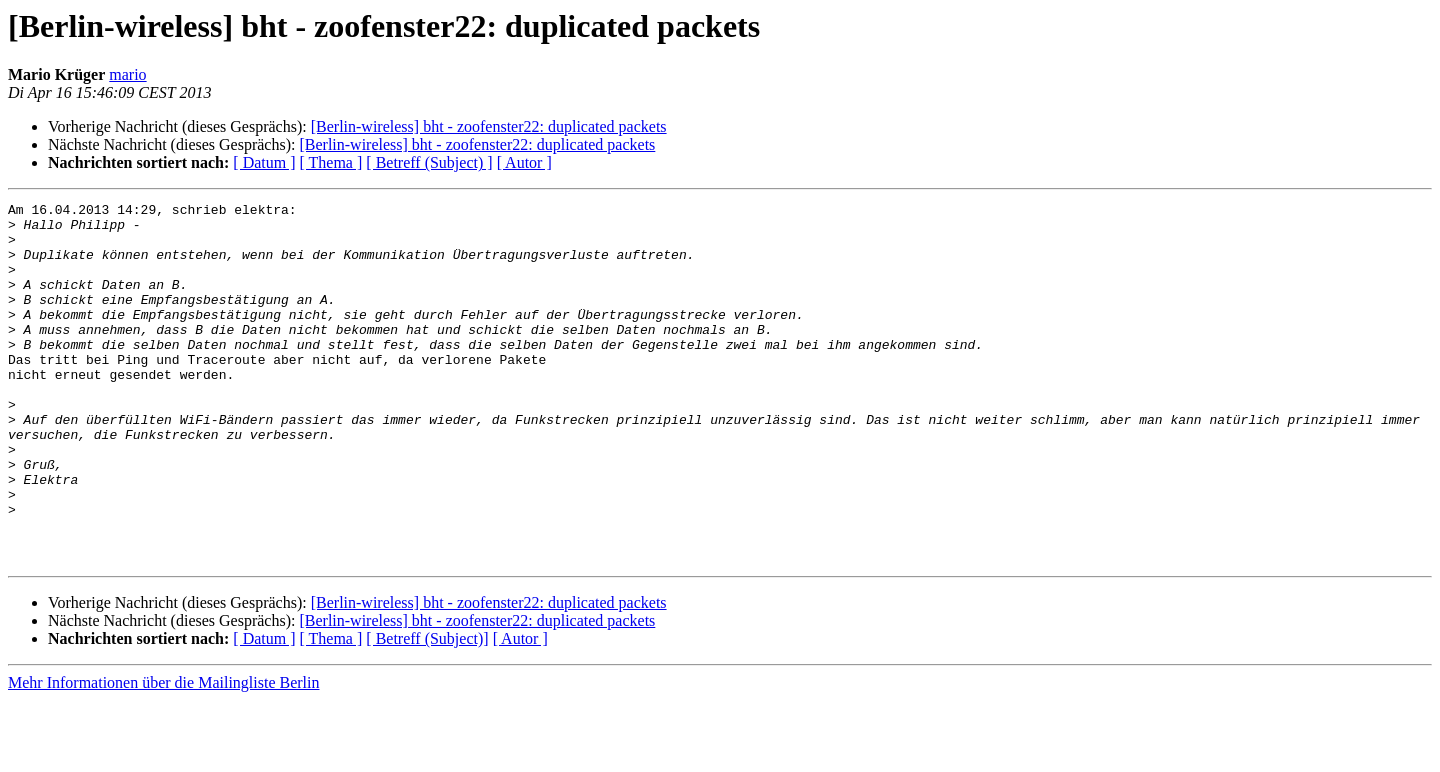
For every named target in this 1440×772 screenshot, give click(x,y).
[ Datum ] (264, 162)
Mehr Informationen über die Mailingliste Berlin (163, 754)
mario (127, 74)
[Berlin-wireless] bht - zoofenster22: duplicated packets (489, 126)
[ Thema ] (331, 162)
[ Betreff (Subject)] (427, 710)
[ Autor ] (524, 162)
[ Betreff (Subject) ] (429, 162)
